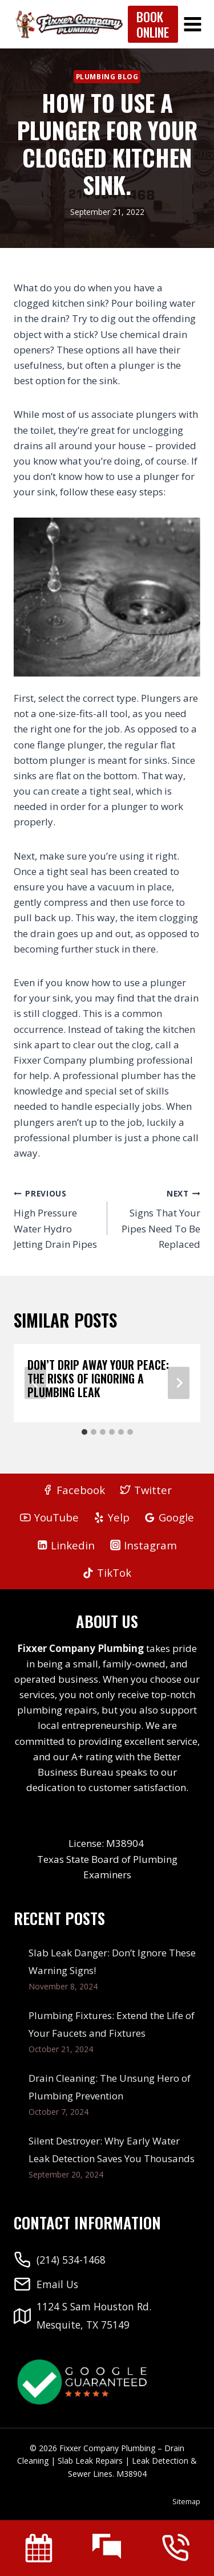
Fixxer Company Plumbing (80, 1648)
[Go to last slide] (35, 1383)
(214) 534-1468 (71, 2259)
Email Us (57, 2284)
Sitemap (186, 2501)
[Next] (178, 1383)
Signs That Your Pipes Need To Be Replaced (159, 1218)
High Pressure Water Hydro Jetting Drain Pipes (56, 1218)
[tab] (84, 1432)
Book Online (152, 23)
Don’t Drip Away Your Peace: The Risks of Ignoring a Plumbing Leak (98, 1378)
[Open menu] (193, 24)
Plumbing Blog (107, 76)
